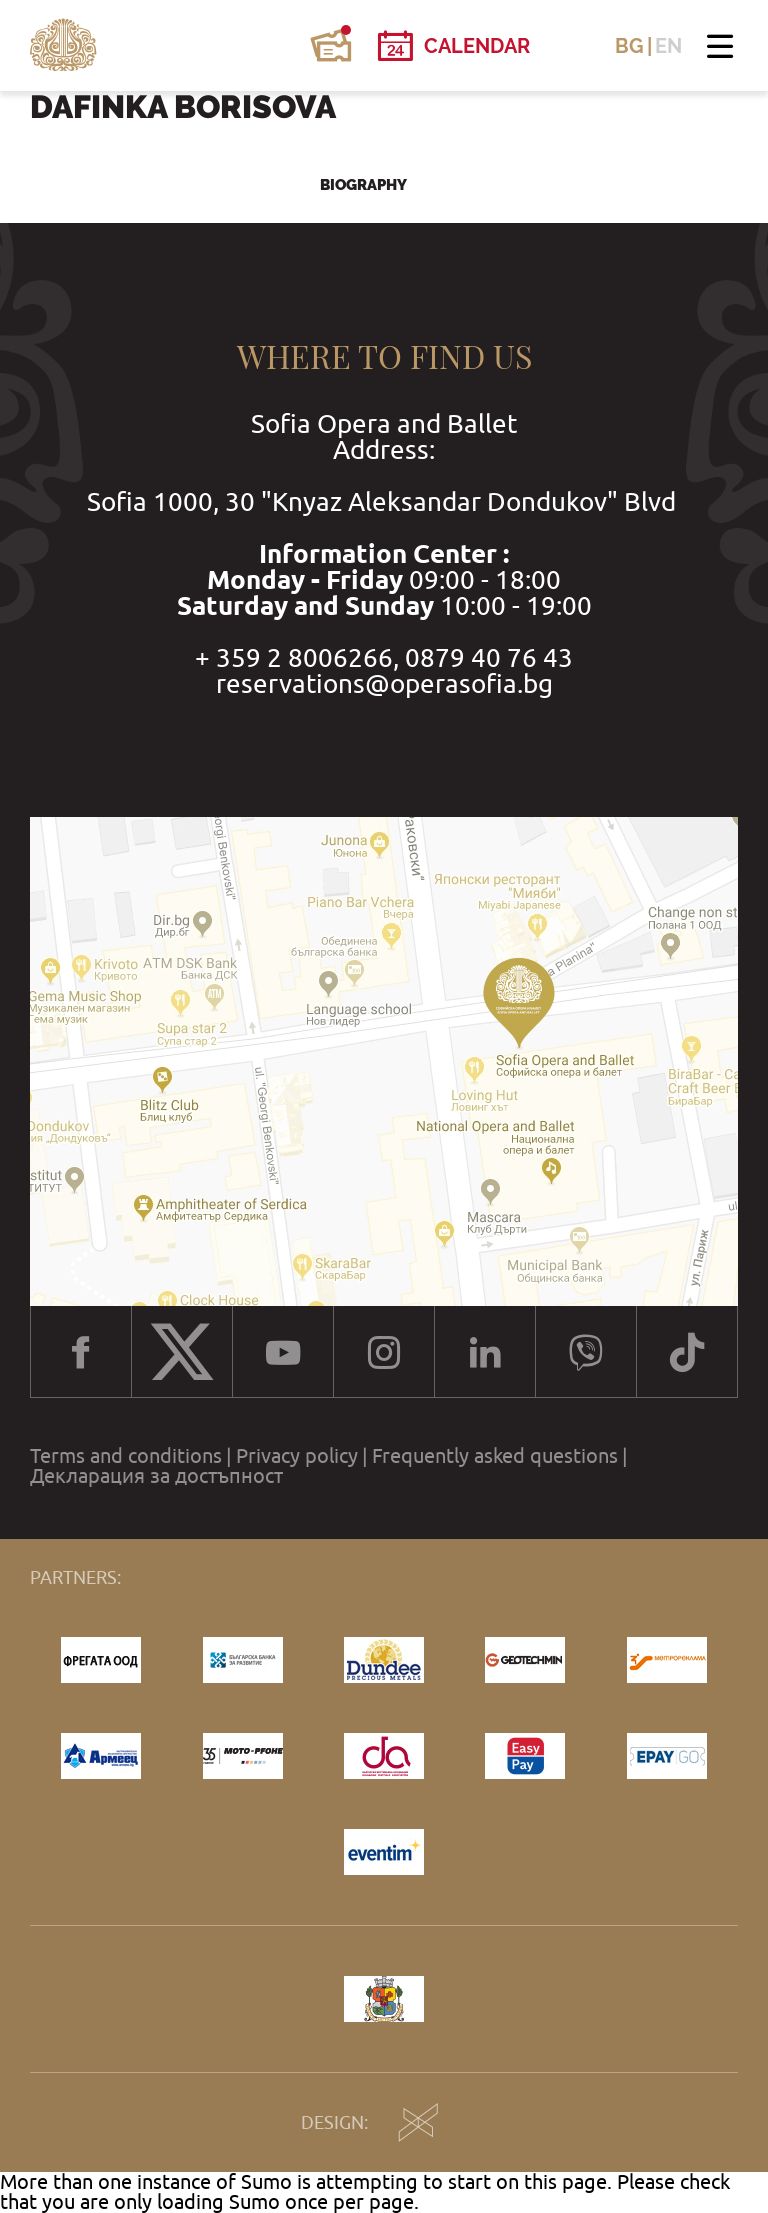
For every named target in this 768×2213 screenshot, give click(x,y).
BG (629, 46)
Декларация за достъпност (156, 1476)
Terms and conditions (126, 1456)
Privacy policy (297, 1456)
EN (668, 46)
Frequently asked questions (495, 1456)
